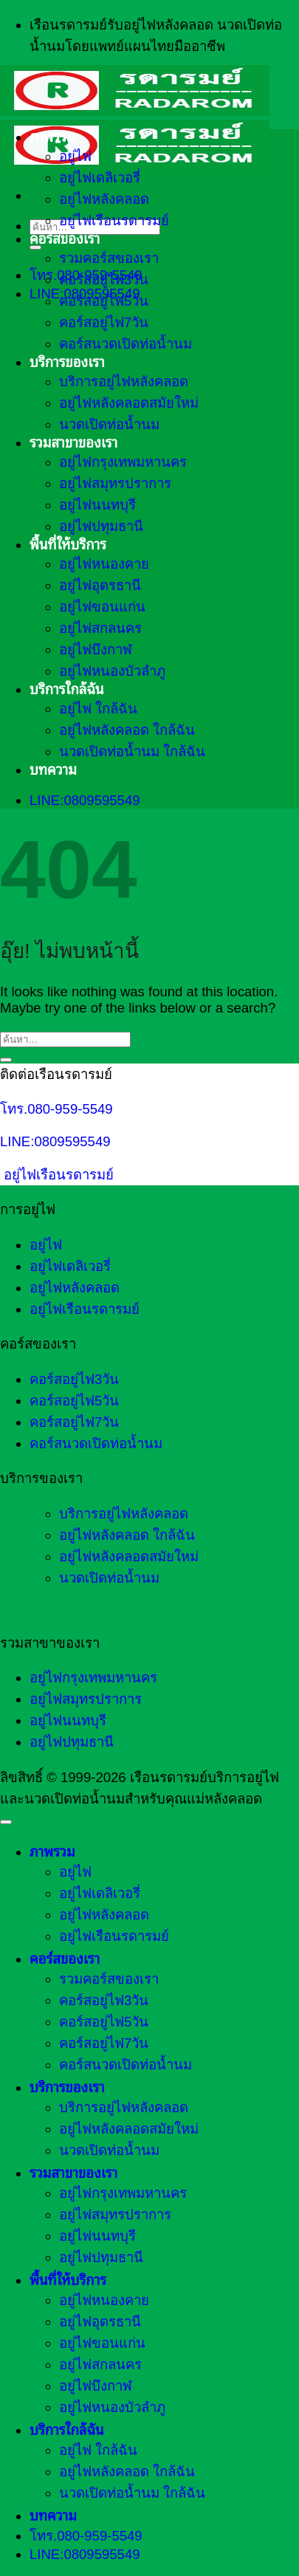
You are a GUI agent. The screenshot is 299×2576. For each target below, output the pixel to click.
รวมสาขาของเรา (73, 443)
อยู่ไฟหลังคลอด (104, 199)
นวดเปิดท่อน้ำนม (109, 424)
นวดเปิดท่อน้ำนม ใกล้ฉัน (132, 751)
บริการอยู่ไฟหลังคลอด (123, 381)
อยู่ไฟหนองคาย (104, 564)
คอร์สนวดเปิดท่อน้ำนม (125, 344)
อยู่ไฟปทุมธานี (101, 526)
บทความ (53, 770)
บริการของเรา (67, 362)
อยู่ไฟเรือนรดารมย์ (114, 220)
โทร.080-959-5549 (56, 1109)
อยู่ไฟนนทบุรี (97, 505)
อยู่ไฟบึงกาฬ (95, 649)
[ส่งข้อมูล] (35, 247)
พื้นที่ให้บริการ (68, 544)
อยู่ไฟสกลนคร (100, 628)
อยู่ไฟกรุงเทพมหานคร (123, 462)
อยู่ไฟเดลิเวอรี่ (99, 177)
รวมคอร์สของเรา (109, 258)
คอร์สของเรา (65, 239)
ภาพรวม (52, 137)
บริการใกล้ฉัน (67, 689)
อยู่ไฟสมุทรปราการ (115, 483)
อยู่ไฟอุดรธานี (100, 585)
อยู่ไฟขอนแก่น (102, 606)
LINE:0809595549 (55, 1141)
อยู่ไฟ (75, 156)
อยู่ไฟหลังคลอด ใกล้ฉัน (127, 730)
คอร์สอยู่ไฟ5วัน (103, 301)
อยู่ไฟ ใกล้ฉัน (98, 708)
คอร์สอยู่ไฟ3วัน (103, 279)
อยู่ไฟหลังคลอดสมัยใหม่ (129, 403)
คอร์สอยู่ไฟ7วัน (103, 322)
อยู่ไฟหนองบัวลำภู (112, 671)
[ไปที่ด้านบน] (6, 1822)
